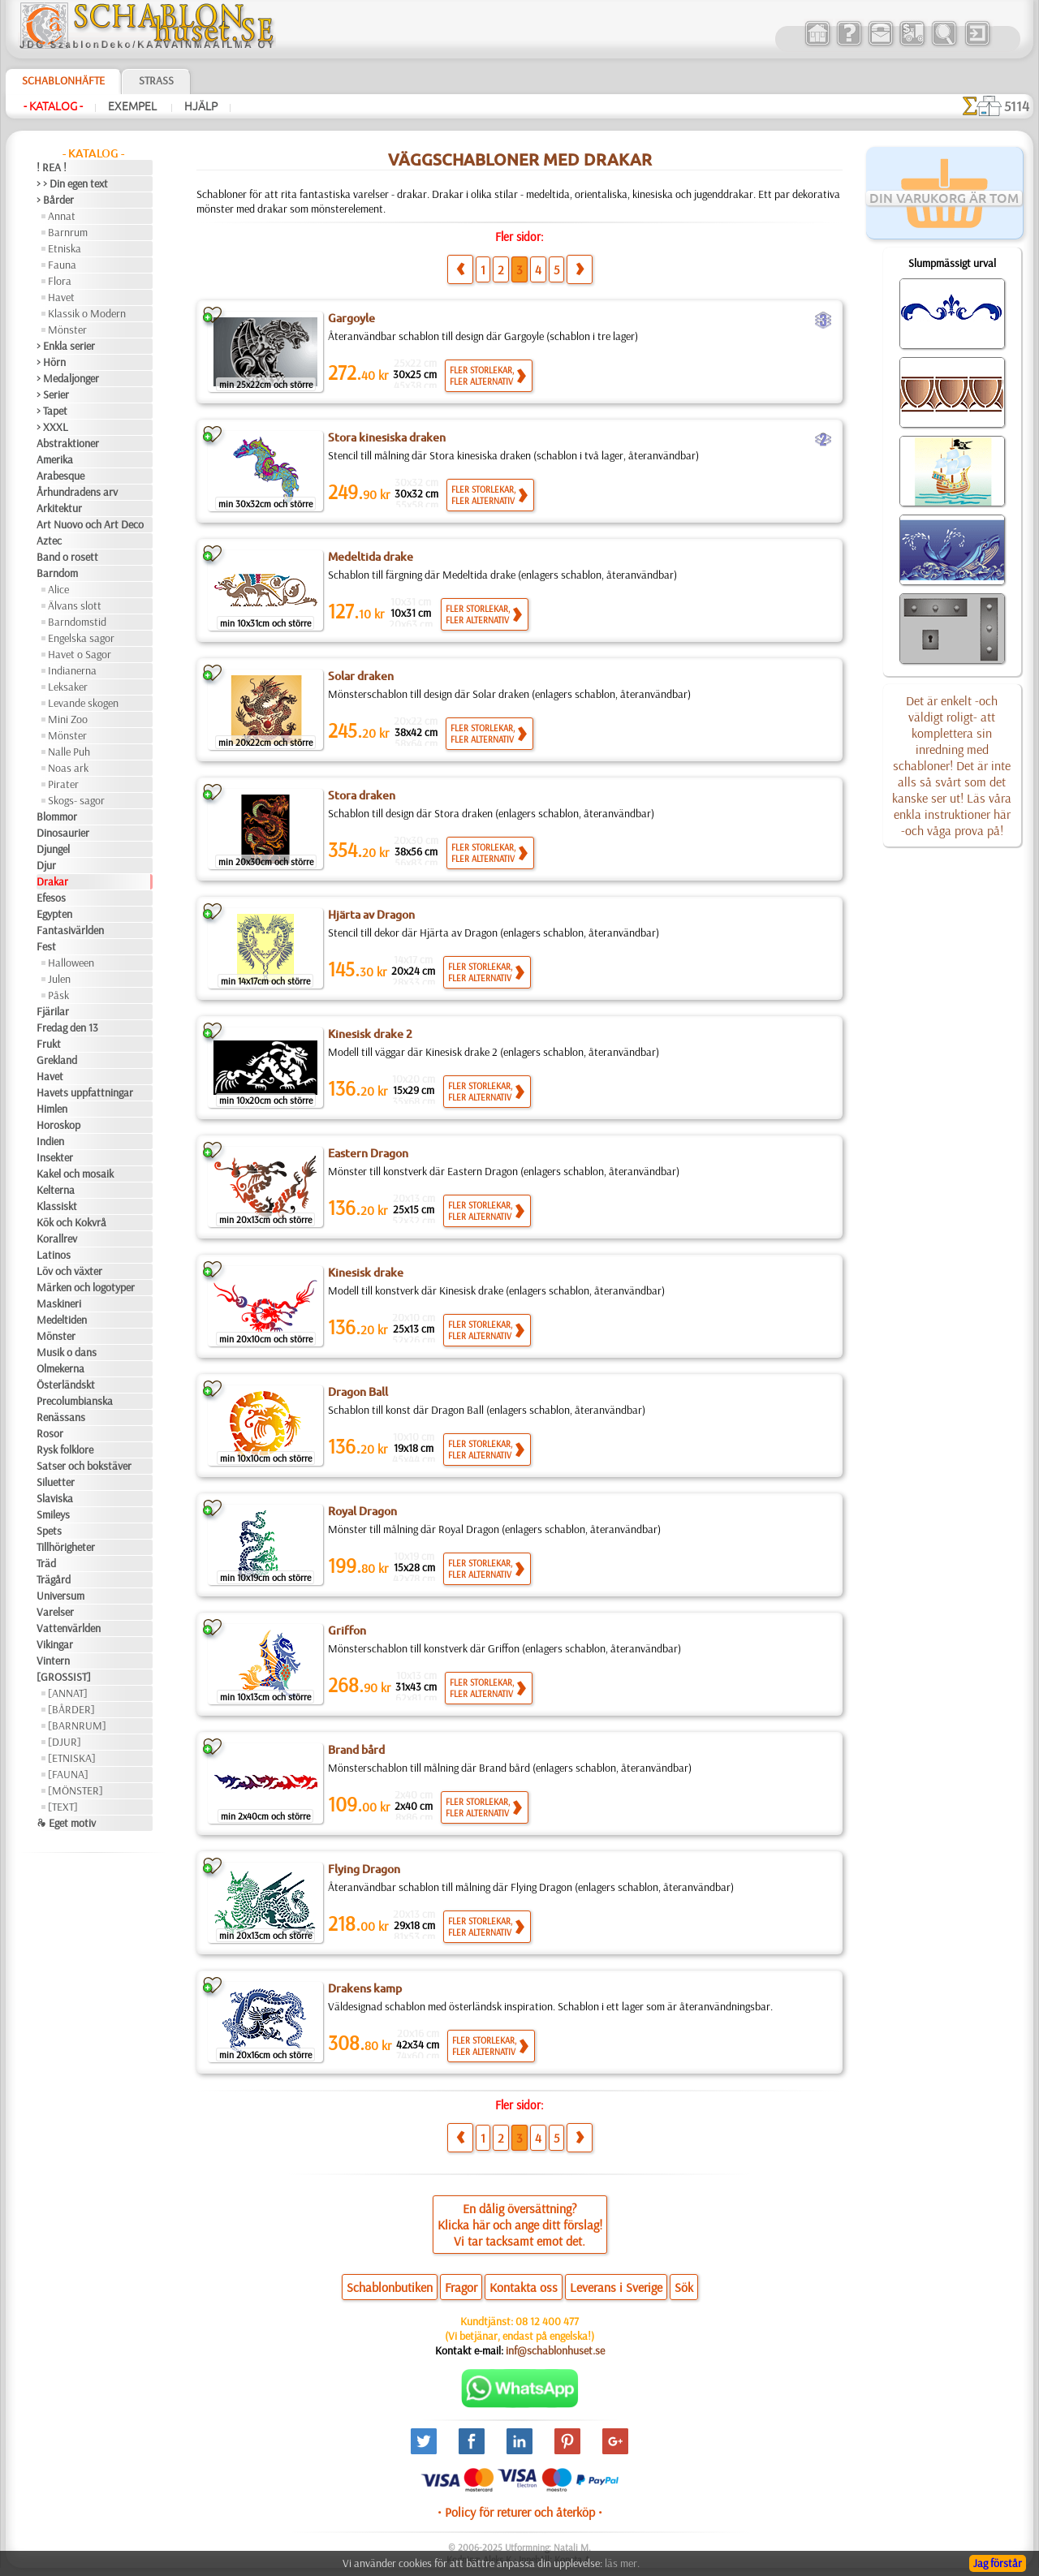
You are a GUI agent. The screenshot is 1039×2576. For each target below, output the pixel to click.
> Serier (53, 394)
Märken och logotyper (86, 1287)
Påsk (58, 995)
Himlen (52, 1108)
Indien (50, 1141)
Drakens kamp (365, 1988)
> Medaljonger (68, 378)
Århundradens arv (77, 492)
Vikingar (55, 1644)
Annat (61, 216)
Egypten (54, 914)
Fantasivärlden (70, 930)
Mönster (67, 329)
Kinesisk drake (365, 1272)
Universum (60, 1595)
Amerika (55, 459)
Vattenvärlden (69, 1628)
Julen (59, 978)
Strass (156, 80)
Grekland (57, 1060)
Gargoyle (351, 318)
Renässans (61, 1417)
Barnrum (68, 232)
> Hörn (51, 362)
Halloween (71, 962)
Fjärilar (53, 1011)
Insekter (55, 1157)
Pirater (63, 784)
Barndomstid (77, 621)
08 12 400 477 (547, 2321)
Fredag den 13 (67, 1027)
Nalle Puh (69, 751)
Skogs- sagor (76, 800)
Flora (59, 281)
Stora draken (361, 795)
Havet (61, 297)
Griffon (347, 1630)
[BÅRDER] (71, 1709)
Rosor (50, 1433)
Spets (49, 1530)
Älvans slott (74, 605)
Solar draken (361, 676)
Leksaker (68, 686)
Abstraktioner (68, 443)
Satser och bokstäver (84, 1465)
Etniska (64, 248)
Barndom (57, 573)
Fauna (62, 264)
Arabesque (60, 475)
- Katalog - (53, 106)
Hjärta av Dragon (371, 914)
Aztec (49, 540)
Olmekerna (60, 1368)
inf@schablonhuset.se (555, 2350)
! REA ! (52, 167)
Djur (46, 865)
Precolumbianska (75, 1401)
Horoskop (58, 1125)
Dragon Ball (358, 1391)
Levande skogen (83, 703)
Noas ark (68, 767)
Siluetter (56, 1482)
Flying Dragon (364, 1869)
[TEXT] (63, 1806)
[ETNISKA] (72, 1758)
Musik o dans (67, 1352)
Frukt (49, 1043)
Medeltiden (62, 1319)
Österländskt (66, 1384)
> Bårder (55, 199)
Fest (46, 946)
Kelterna (56, 1189)
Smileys (53, 1514)
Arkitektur (59, 508)
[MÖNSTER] (75, 1790)
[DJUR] (64, 1741)
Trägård (54, 1579)
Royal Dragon (362, 1511)
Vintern (53, 1660)
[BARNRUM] (77, 1725)
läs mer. (622, 2563)
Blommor (57, 816)
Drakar (52, 881)
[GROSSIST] (64, 1676)
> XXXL (52, 427)
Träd (46, 1563)
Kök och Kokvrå (71, 1222)
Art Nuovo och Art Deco (90, 524)
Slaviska (55, 1498)
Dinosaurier (63, 832)
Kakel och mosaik (75, 1173)
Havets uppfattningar (85, 1092)
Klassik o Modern (87, 313)
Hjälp (201, 106)
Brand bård (356, 1749)
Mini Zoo (68, 719)
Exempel (133, 106)
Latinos (54, 1254)
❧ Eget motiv (66, 1823)
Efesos (51, 897)
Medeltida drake (370, 556)
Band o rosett (67, 556)
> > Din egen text (72, 183)
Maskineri (59, 1303)
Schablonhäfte (63, 80)
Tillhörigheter (66, 1547)
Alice (58, 589)
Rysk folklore (65, 1449)
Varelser (55, 1612)
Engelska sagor (81, 638)
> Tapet (52, 410)
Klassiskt (57, 1206)
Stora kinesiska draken (387, 437)
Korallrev (57, 1238)
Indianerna (72, 670)
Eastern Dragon (368, 1153)
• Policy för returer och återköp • (520, 2512)
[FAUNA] (68, 1774)
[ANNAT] (68, 1693)
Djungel (53, 849)
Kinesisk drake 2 (370, 1033)
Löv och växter (69, 1271)
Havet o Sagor (79, 654)
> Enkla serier (66, 345)
